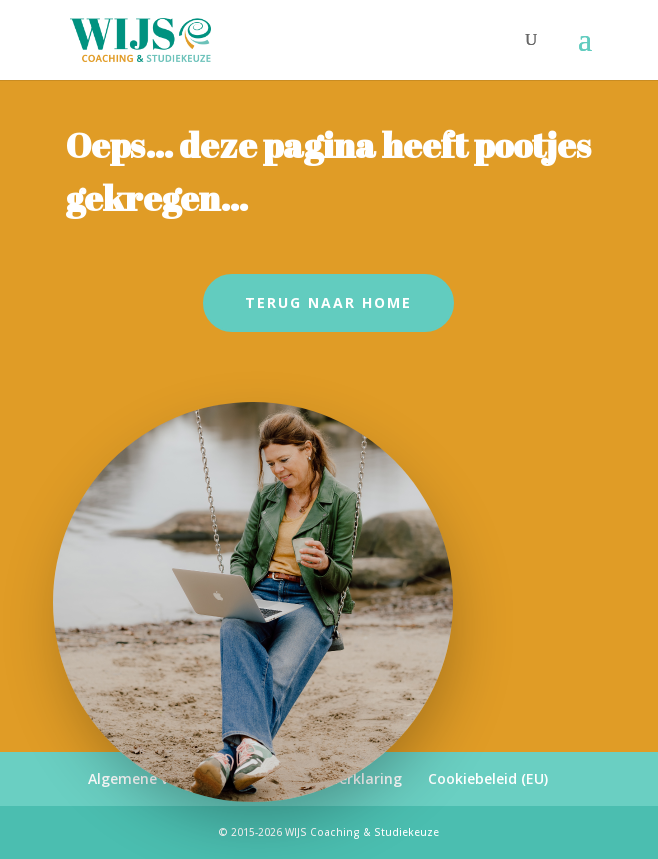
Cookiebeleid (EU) (488, 778)
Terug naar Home (328, 302)
